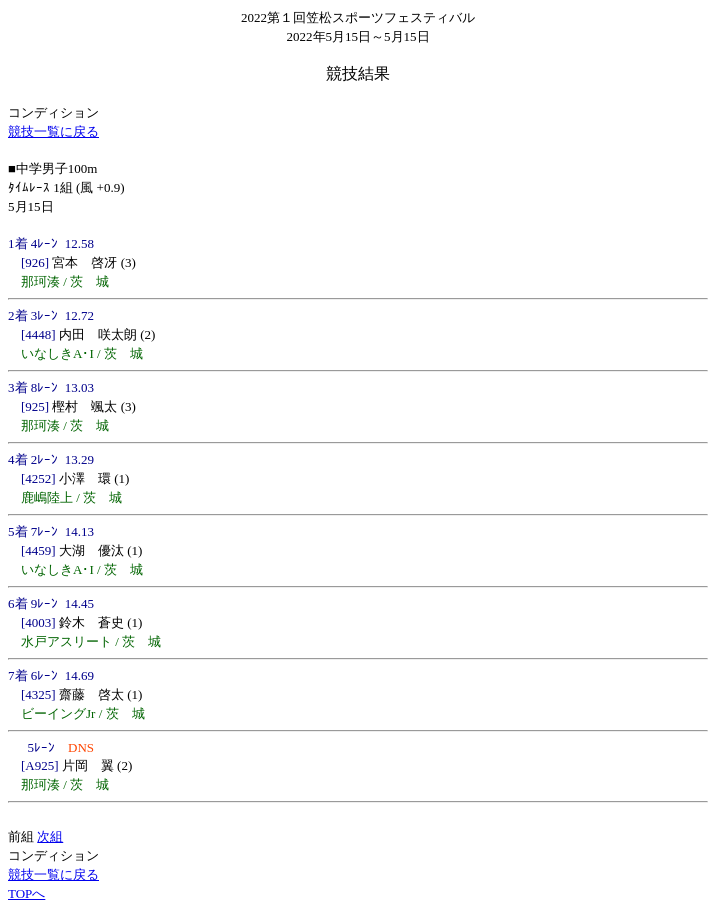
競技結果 (358, 73)
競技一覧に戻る (53, 131)
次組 (50, 836)
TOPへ (26, 893)
